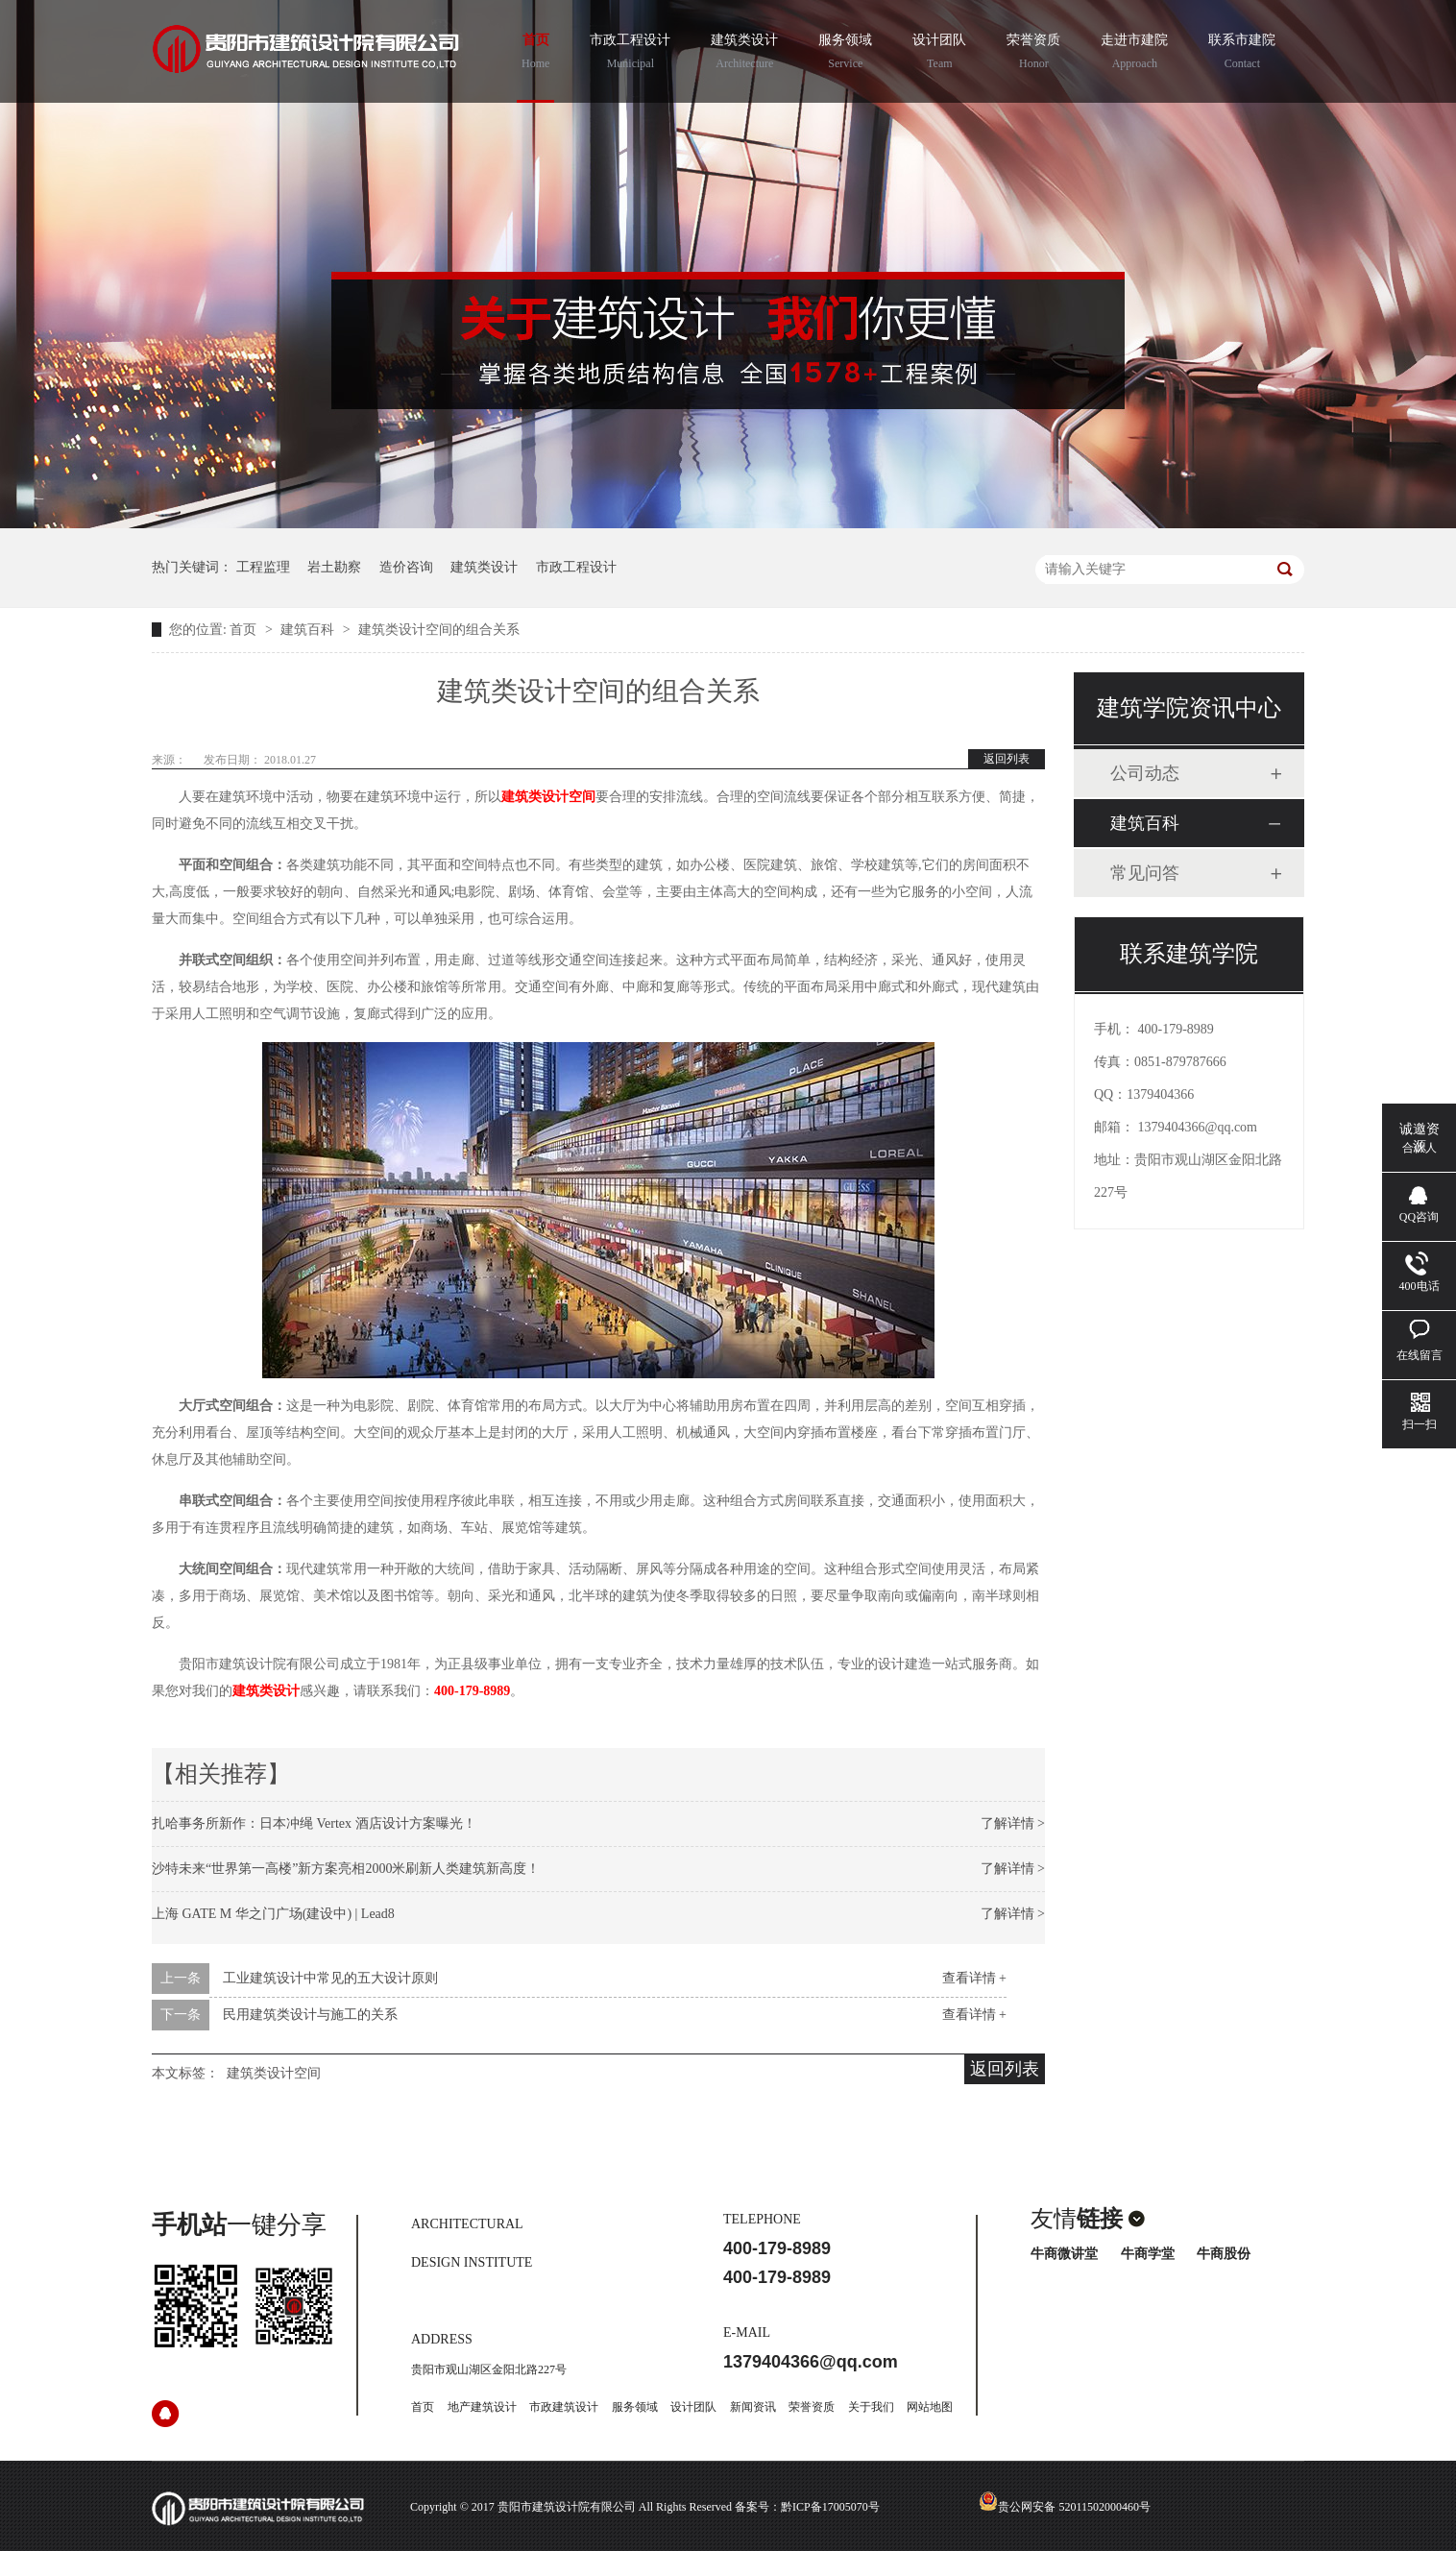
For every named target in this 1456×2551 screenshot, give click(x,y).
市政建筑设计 (563, 2407)
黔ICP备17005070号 (830, 2507)
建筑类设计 (744, 54)
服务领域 (845, 54)
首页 (535, 54)
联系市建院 (1241, 54)
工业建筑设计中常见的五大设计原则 (330, 1978)
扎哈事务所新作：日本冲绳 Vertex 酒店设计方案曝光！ (314, 1823)
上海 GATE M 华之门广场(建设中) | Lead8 (273, 1914)
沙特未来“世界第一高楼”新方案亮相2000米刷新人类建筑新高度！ (346, 1868)
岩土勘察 (334, 567)
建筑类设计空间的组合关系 (439, 629)
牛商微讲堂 (1064, 2254)
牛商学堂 (1148, 2254)
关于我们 (871, 2407)
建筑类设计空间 (548, 797)
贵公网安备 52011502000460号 (1065, 2507)
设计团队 (939, 54)
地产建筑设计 (482, 2407)
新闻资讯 (753, 2407)
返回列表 (1006, 758)
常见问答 (1144, 873)
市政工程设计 (630, 54)
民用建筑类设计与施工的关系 (310, 2014)
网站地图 (930, 2407)
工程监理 (263, 567)
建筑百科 (309, 629)
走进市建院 (1134, 54)
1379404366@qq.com (1198, 1127)
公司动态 (1144, 773)
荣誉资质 (1033, 54)
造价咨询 (406, 567)
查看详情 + (974, 1978)
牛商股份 (1223, 2254)
